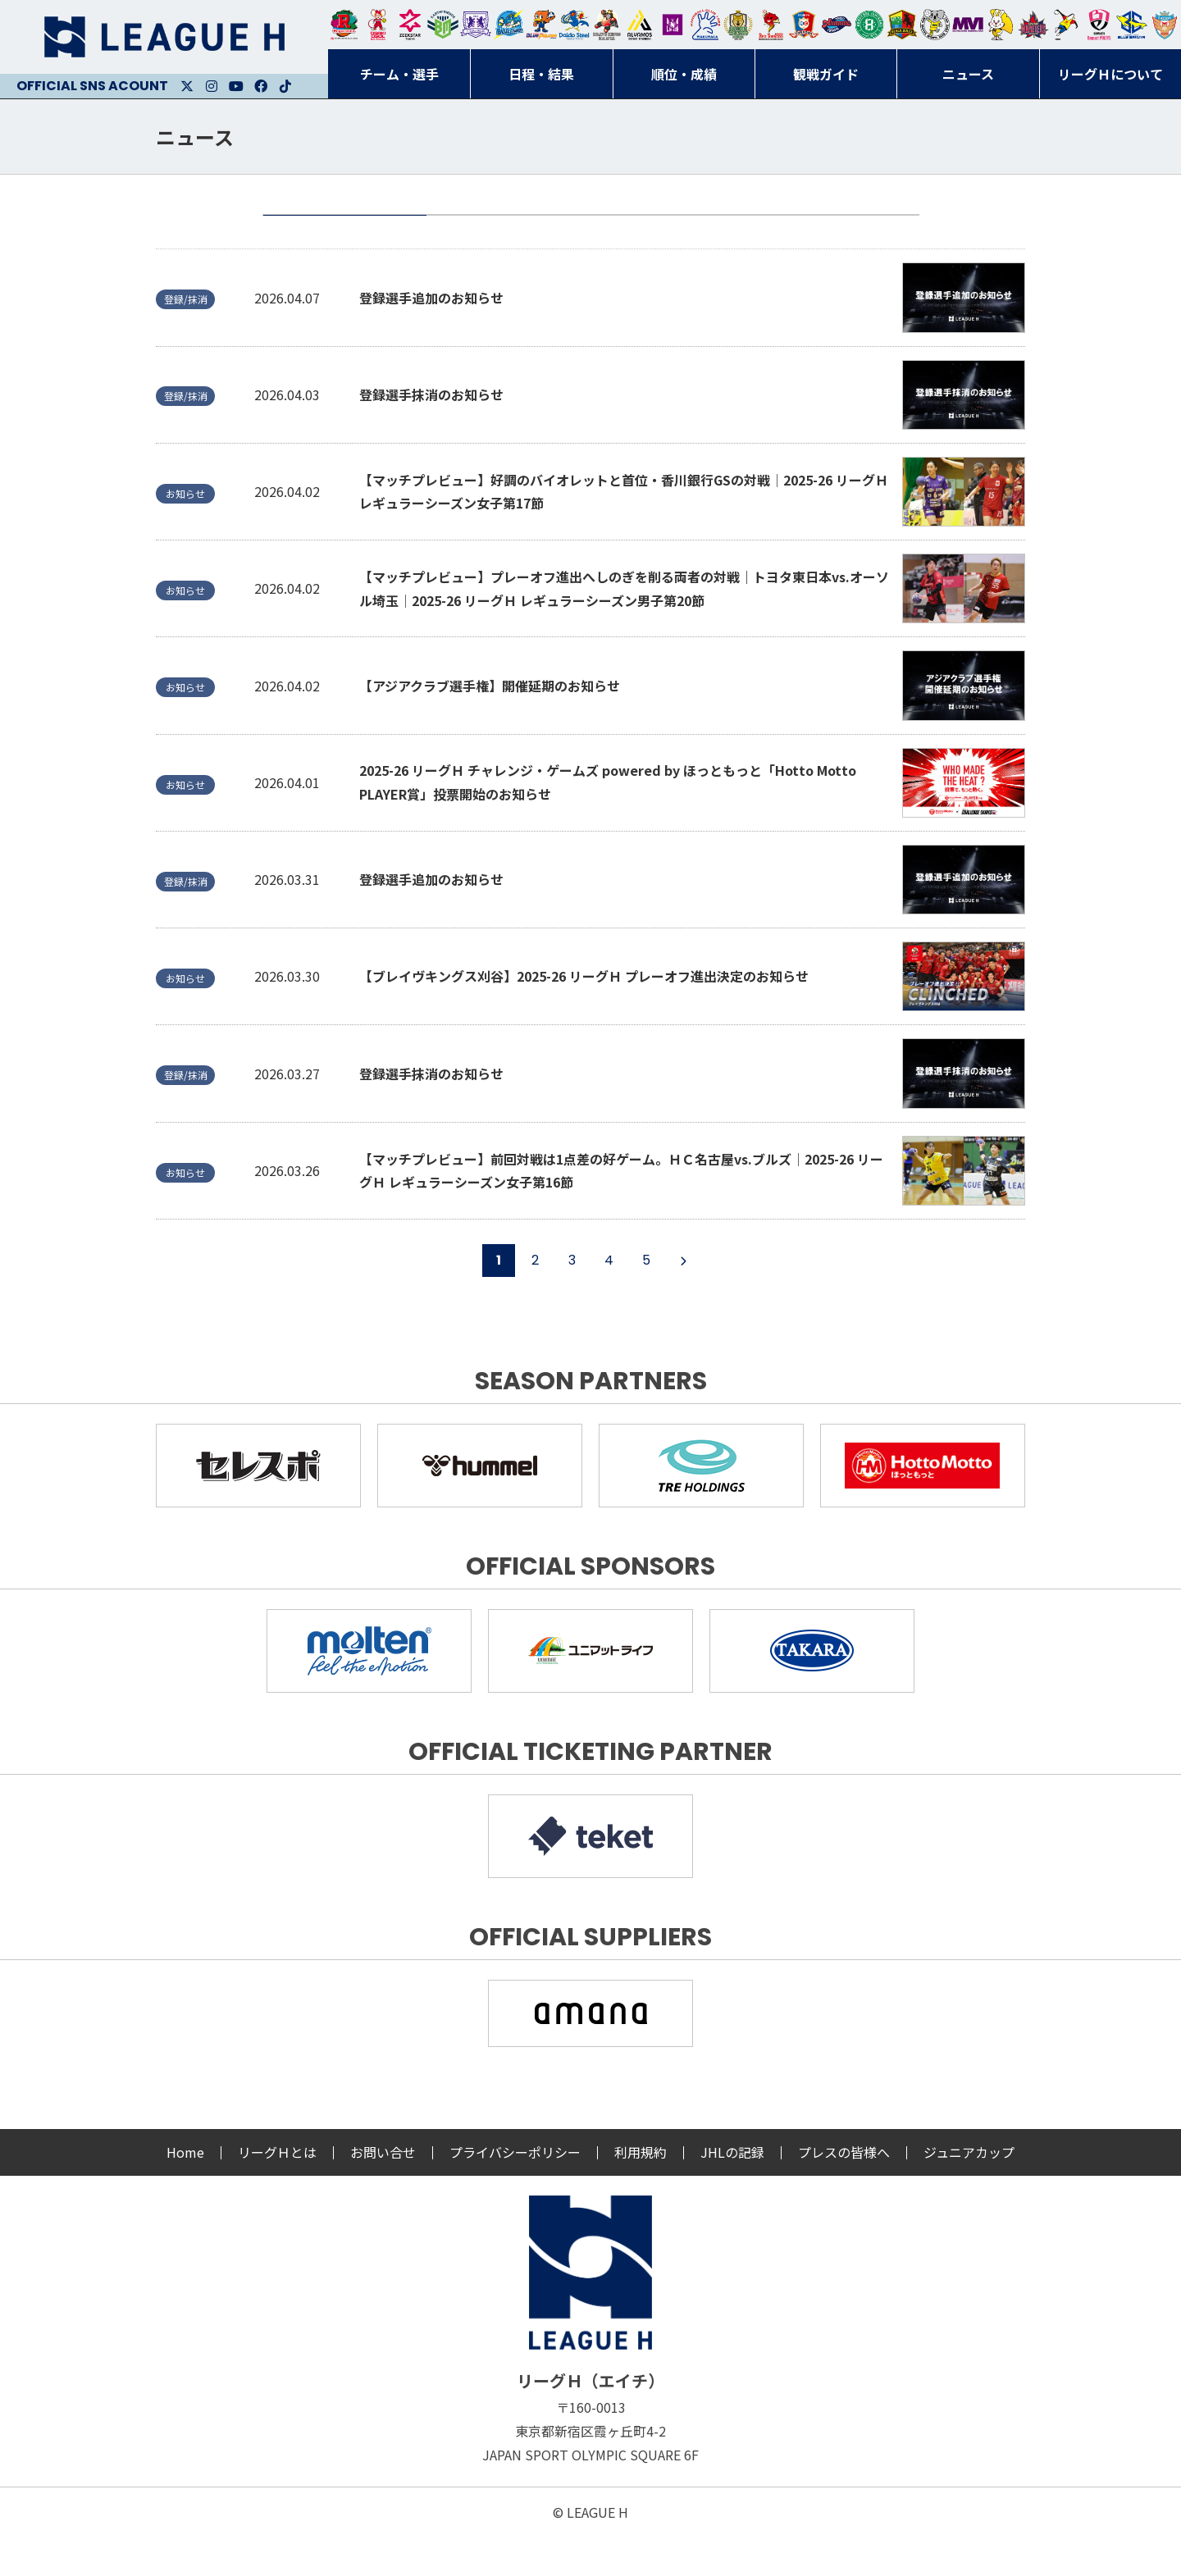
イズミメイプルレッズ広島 (1033, 24)
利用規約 (640, 2191)
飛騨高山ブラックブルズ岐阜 (902, 24)
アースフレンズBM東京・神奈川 (442, 24)
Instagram (211, 86)
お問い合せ (383, 2191)
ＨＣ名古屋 (935, 24)
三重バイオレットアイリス (967, 24)
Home (185, 2191)
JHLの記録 (732, 2191)
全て (344, 234)
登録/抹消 (836, 234)
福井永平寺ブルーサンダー (508, 24)
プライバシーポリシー (515, 2191)
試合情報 (672, 234)
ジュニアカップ (969, 2191)
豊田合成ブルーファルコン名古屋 (541, 24)
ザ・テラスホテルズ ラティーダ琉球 (1164, 24)
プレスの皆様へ (844, 2191)
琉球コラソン (803, 24)
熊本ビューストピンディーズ (1099, 24)
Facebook (261, 86)
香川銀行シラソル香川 (1066, 24)
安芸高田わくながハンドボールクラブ (705, 24)
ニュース (195, 136)
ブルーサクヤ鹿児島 (1131, 24)
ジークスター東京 (410, 24)
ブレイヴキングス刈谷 (606, 24)
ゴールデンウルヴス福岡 (738, 24)
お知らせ (508, 234)
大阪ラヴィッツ (1000, 24)
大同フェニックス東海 (574, 24)
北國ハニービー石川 (869, 24)
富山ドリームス (475, 24)
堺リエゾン (672, 24)
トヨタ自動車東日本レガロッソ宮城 (344, 24)
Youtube (236, 86)
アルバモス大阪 (639, 24)
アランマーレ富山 (836, 24)
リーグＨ (164, 36)
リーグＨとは (277, 2191)
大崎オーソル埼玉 (377, 24)
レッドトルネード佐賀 (771, 24)
